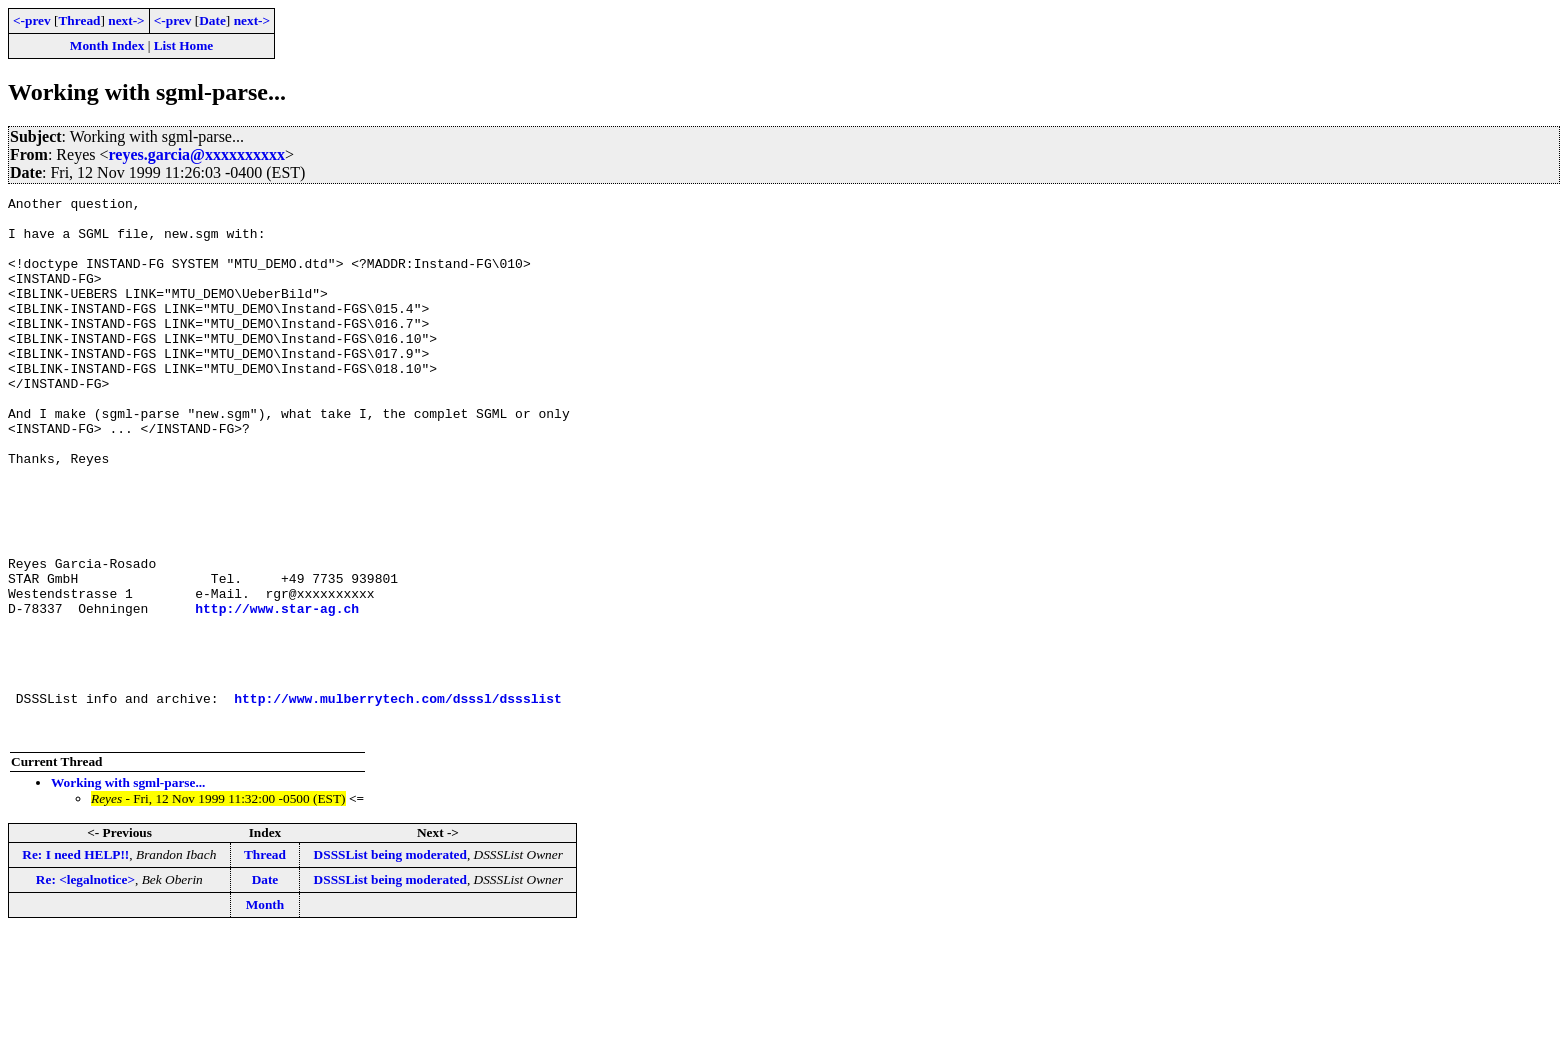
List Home (184, 45)
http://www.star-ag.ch (277, 692)
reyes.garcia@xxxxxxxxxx (197, 154)
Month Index (107, 45)
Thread (79, 20)
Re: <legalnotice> (85, 987)
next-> (126, 20)
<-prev (32, 20)
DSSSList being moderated (390, 962)
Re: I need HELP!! (75, 962)
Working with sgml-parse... (128, 890)
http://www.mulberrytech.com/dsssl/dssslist (398, 800)
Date (212, 20)
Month (265, 1012)
